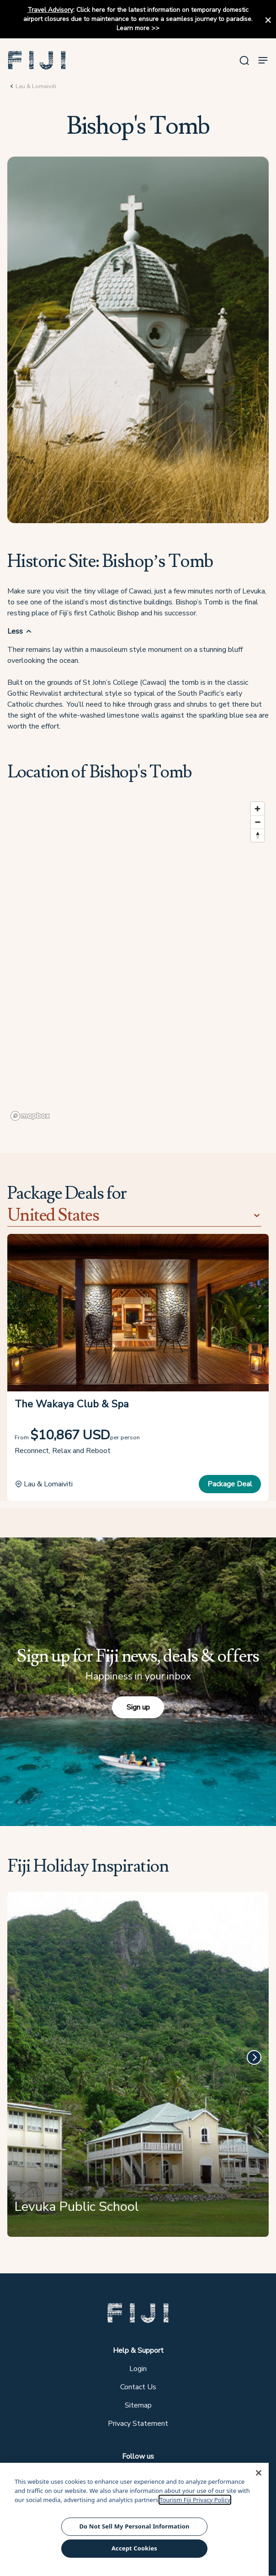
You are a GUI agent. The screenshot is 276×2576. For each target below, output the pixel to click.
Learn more (133, 28)
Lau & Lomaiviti (36, 86)
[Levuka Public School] (138, 2068)
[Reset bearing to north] (257, 835)
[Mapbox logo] (30, 1116)
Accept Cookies (134, 2548)
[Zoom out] (257, 822)
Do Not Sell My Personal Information (134, 2526)
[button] (37, 60)
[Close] (259, 2473)
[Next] (254, 2057)
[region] (138, 960)
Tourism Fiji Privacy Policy (194, 2500)
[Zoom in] (257, 808)
